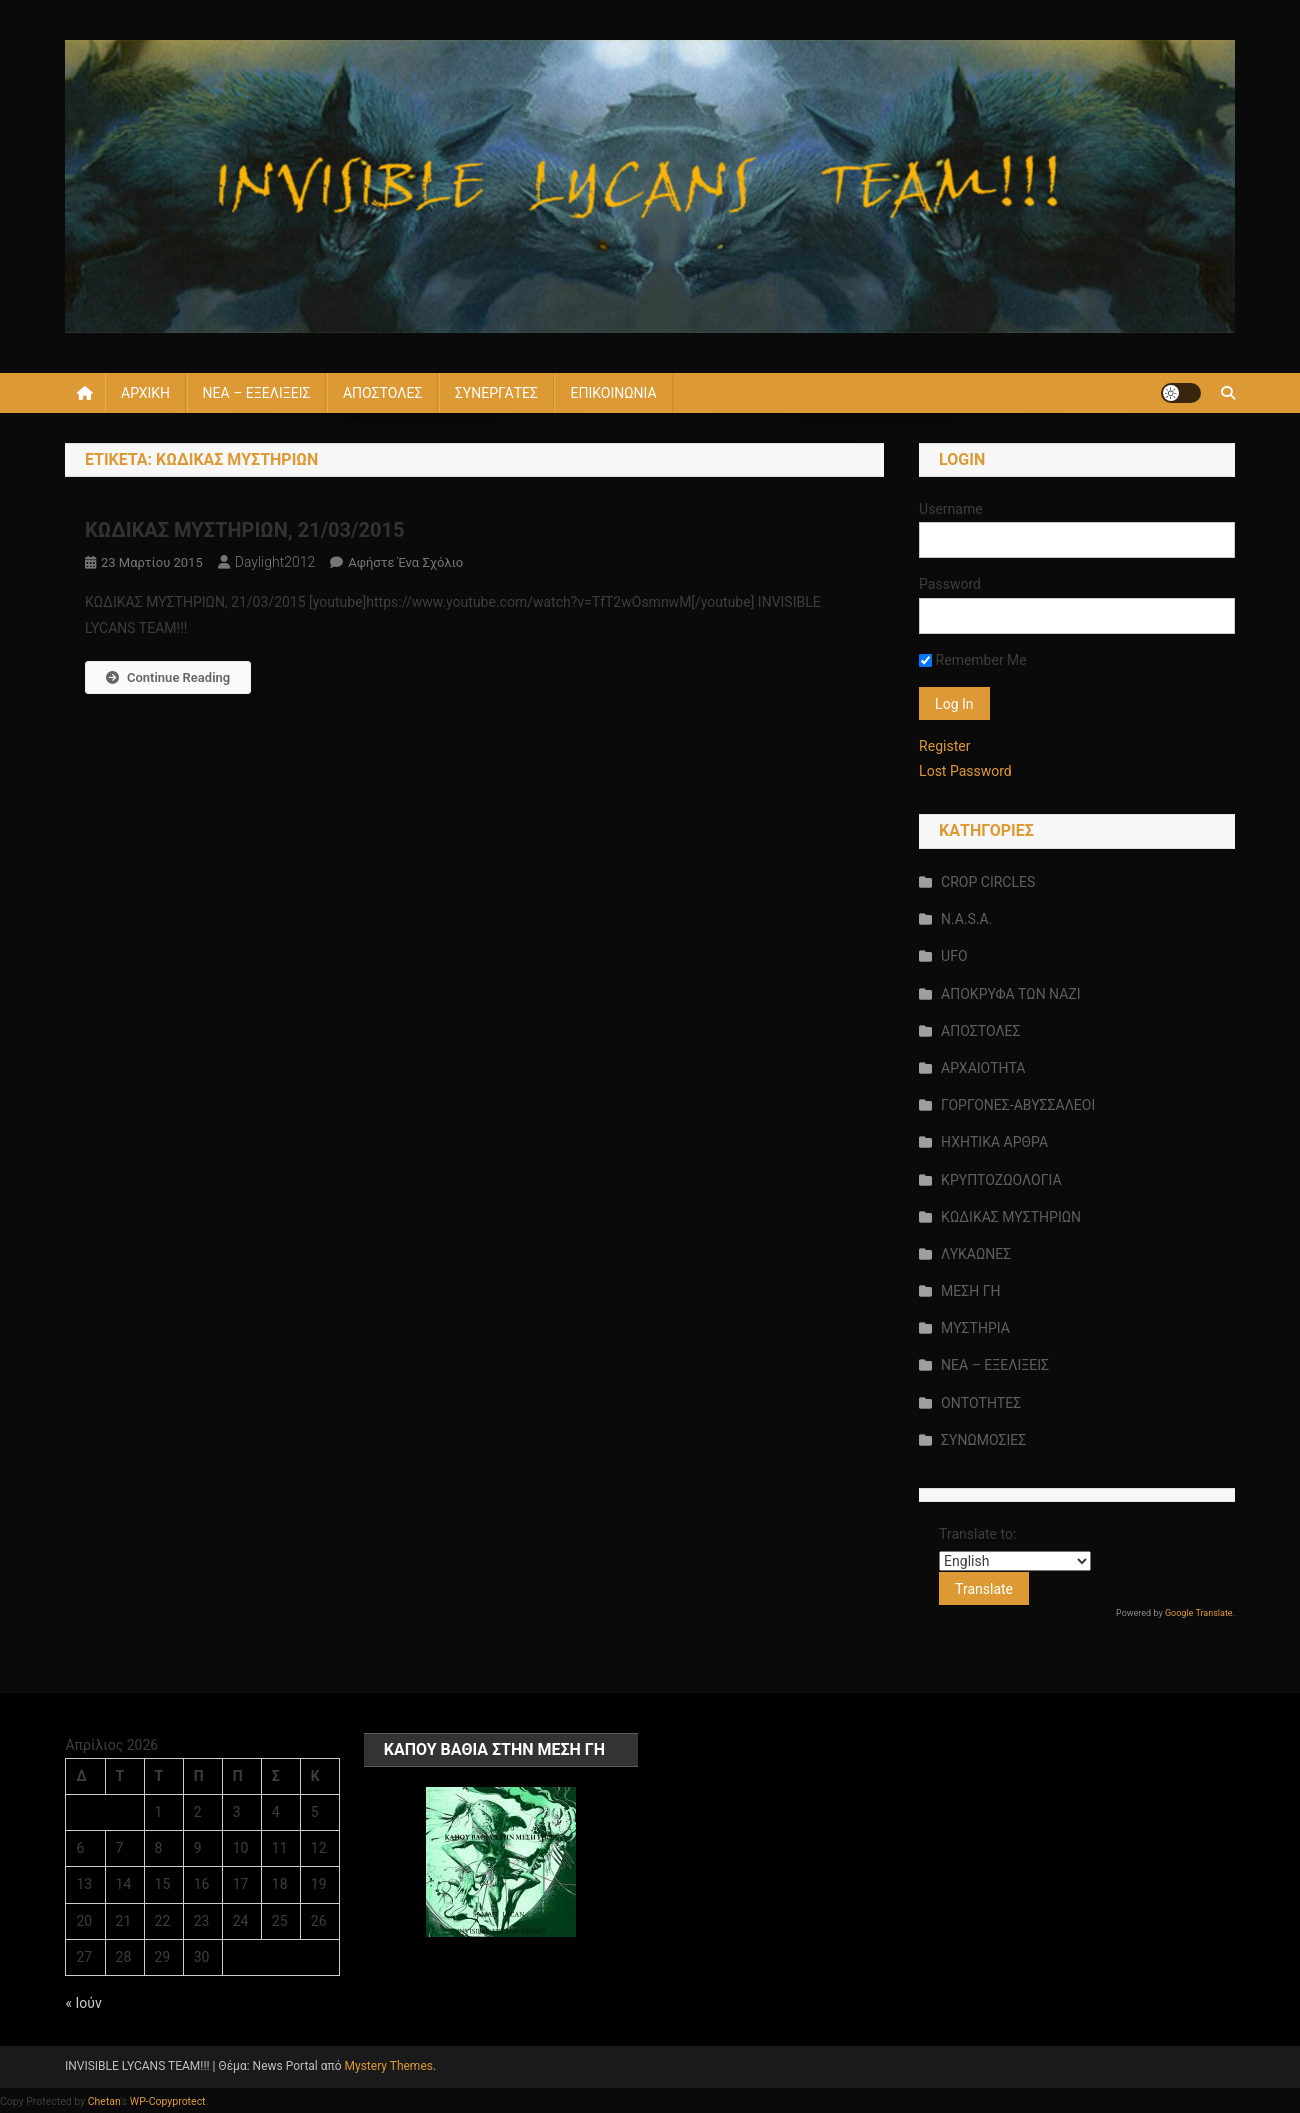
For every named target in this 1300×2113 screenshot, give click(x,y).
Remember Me (973, 660)
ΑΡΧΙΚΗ (145, 393)
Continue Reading (168, 677)
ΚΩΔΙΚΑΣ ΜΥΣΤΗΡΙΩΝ (1011, 1217)
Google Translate (1199, 1613)
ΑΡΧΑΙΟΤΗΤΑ (983, 1068)
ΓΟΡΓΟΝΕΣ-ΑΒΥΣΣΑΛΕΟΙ (1018, 1105)
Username (951, 509)
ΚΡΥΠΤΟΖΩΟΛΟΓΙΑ (1001, 1180)
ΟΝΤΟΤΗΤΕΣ (981, 1403)
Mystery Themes (389, 2066)
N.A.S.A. (966, 919)
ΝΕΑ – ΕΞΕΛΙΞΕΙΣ (257, 393)
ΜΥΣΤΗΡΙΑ (975, 1328)
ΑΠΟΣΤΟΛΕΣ (382, 393)
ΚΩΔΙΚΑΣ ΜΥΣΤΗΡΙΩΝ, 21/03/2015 (244, 530)
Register (944, 746)
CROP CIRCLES (988, 882)
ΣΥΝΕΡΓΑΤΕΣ (496, 393)
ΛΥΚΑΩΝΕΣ (976, 1254)
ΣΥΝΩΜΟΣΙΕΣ (983, 1440)
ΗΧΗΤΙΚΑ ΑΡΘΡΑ (994, 1142)
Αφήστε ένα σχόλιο (405, 562)
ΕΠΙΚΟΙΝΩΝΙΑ (613, 393)
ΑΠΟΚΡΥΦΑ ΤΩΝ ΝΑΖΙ (1010, 994)
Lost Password (965, 771)
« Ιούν (83, 2003)
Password (950, 584)
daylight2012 (275, 562)
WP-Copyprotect (168, 2101)
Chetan (104, 2101)
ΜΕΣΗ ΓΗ (970, 1291)
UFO (954, 956)
